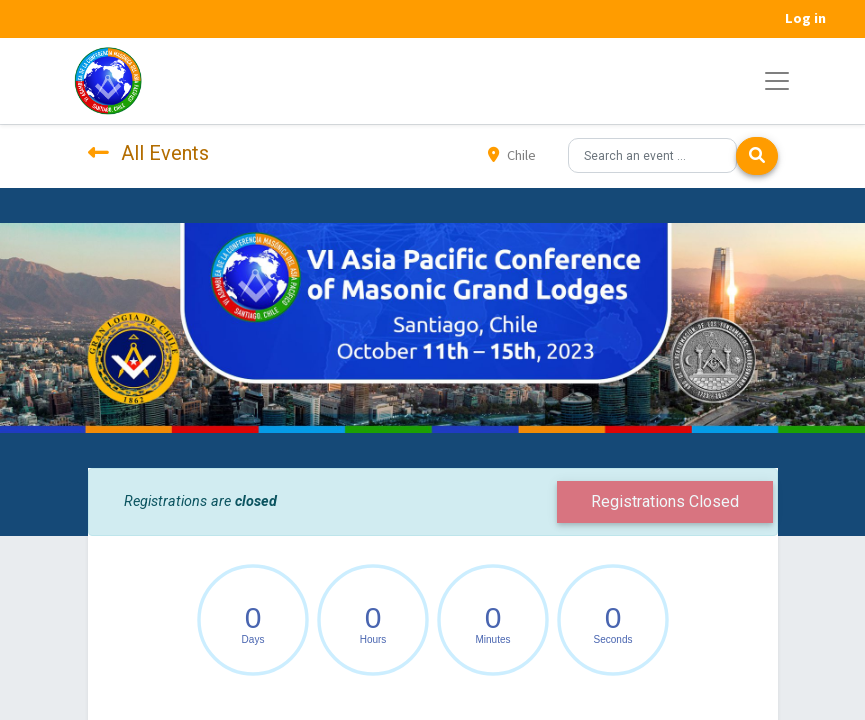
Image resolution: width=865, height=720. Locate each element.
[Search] (757, 156)
